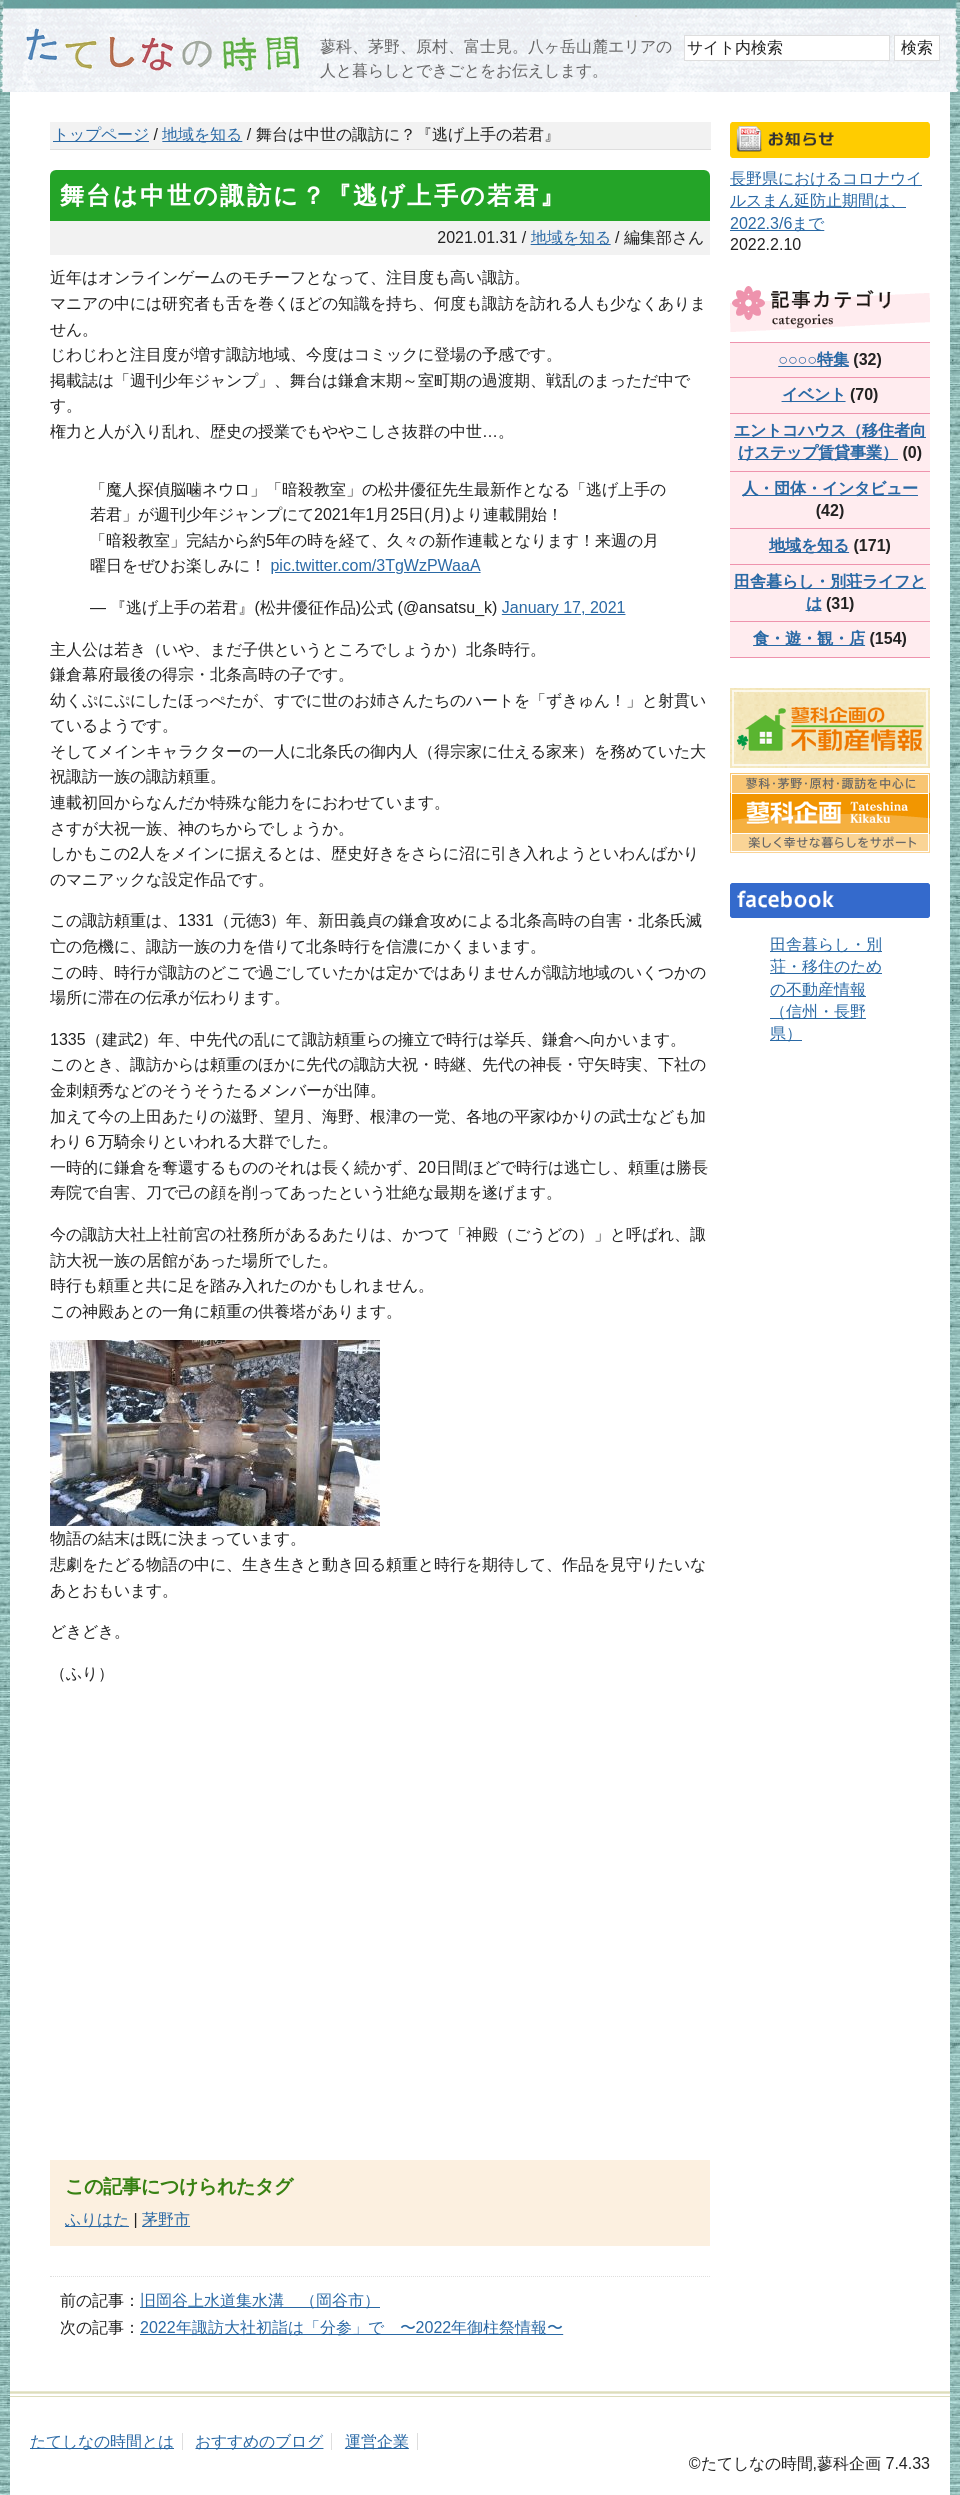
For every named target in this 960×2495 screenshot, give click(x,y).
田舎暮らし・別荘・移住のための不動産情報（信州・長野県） (826, 989)
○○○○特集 (813, 359)
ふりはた (97, 2219)
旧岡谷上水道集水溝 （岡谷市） (260, 2300)
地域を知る (202, 134)
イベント (814, 394)
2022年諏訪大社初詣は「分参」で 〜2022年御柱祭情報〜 (351, 2327)
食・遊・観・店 (809, 638)
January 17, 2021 (564, 607)
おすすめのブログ (259, 2441)
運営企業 (377, 2441)
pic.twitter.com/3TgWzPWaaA (375, 565)
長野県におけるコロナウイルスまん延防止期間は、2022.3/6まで (826, 201)
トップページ (101, 134)
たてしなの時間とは (102, 2441)
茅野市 (166, 2219)
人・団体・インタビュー (830, 488)
